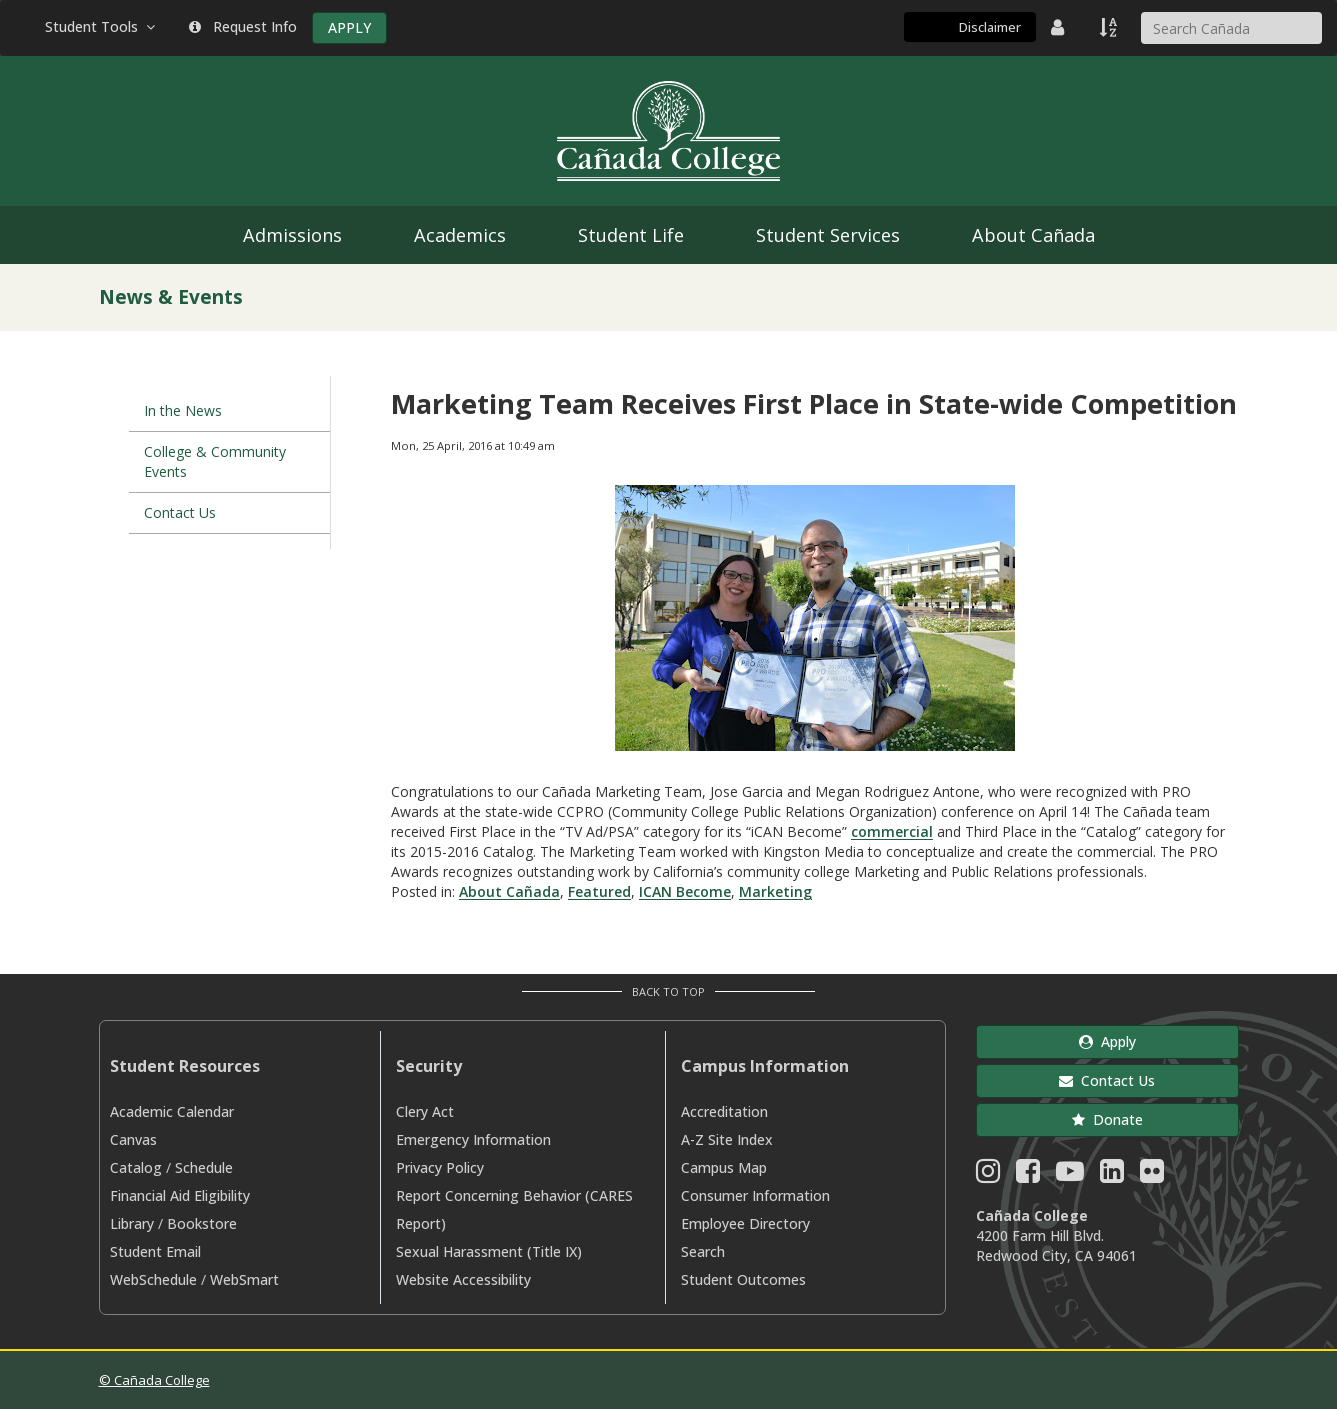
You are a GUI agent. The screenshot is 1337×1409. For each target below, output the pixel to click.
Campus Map (724, 1167)
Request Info (243, 26)
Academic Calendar (172, 1111)
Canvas (133, 1139)
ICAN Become (685, 891)
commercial (892, 831)
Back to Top (668, 991)
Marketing (775, 891)
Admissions (292, 235)
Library (132, 1223)
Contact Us (180, 512)
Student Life (631, 235)
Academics (460, 235)
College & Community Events (215, 461)
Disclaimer (990, 27)
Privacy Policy (440, 1167)
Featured (599, 891)
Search (703, 1251)
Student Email (155, 1251)
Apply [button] (1107, 1041)
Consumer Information (755, 1195)
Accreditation (724, 1111)
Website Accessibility (463, 1279)
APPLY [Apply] (349, 27)
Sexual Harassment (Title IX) (489, 1251)
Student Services (828, 235)
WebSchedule (153, 1279)
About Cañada (1033, 235)
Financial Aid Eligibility (180, 1195)
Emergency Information (473, 1139)
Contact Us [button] (1107, 1080)
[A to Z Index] (1110, 27)
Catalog (136, 1167)
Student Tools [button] (102, 26)
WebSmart (244, 1279)
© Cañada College (154, 1380)
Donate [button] (1107, 1119)
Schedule (204, 1167)
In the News (183, 410)
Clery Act (425, 1111)
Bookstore (202, 1223)
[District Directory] (1060, 27)
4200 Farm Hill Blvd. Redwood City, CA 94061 (1056, 1245)
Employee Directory (745, 1223)
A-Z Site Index (727, 1139)
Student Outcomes (743, 1279)
